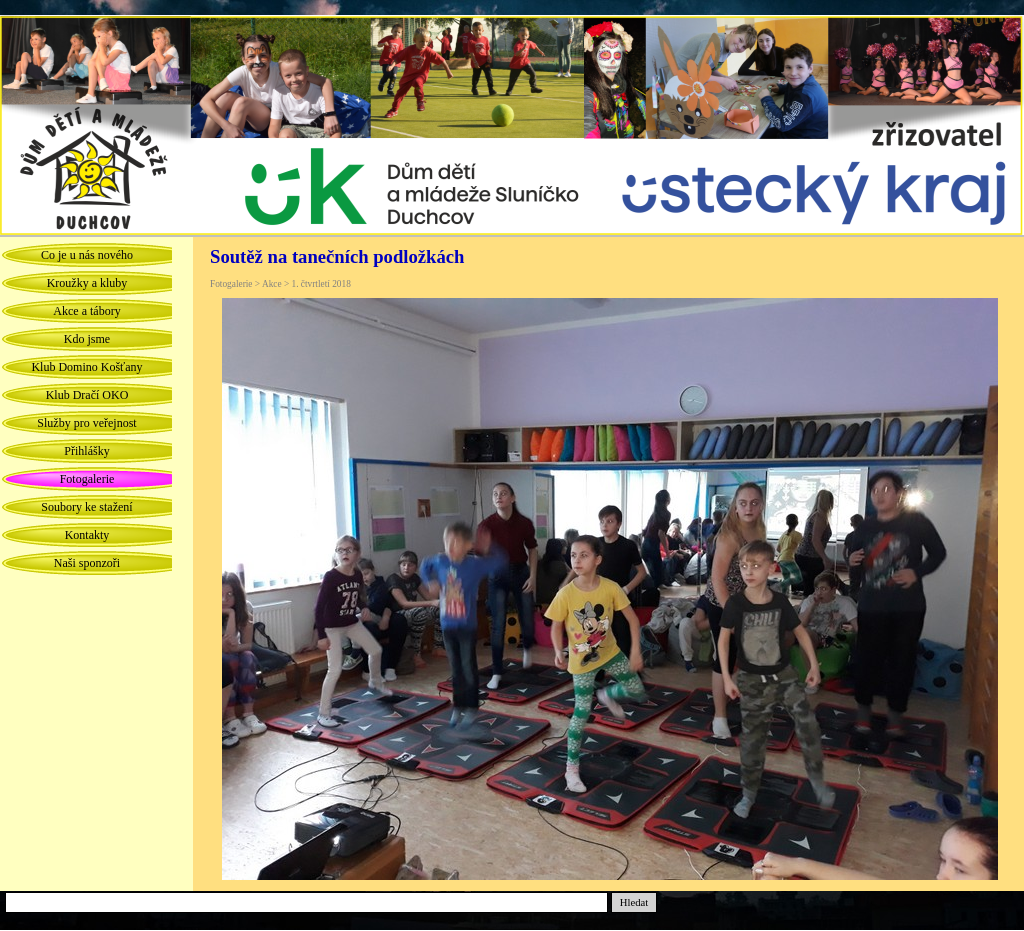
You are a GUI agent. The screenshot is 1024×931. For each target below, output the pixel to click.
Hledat (634, 902)
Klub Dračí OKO (87, 395)
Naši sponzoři (87, 563)
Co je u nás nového (87, 255)
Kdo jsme (87, 339)
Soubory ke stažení (86, 507)
